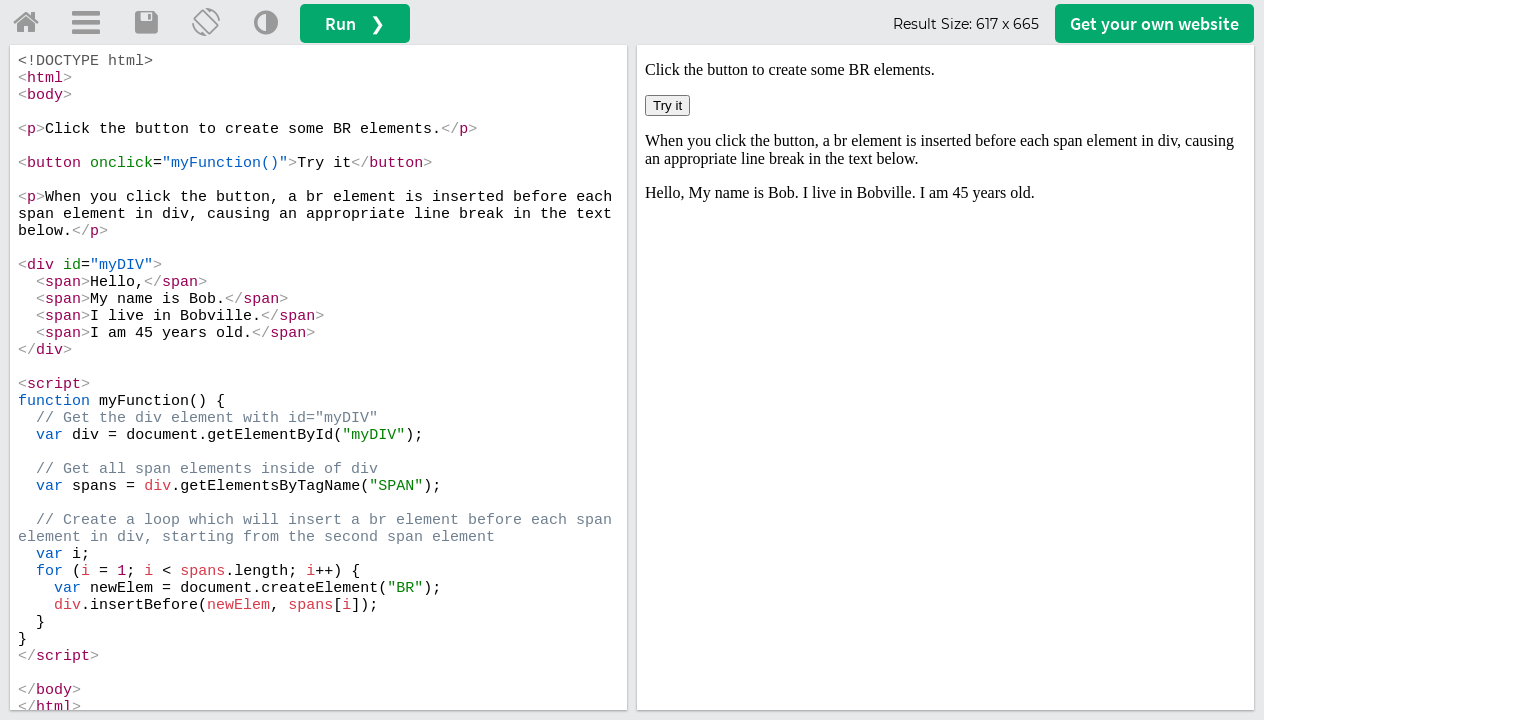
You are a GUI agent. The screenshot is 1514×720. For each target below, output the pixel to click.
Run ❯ (355, 23)
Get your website (1154, 23)
